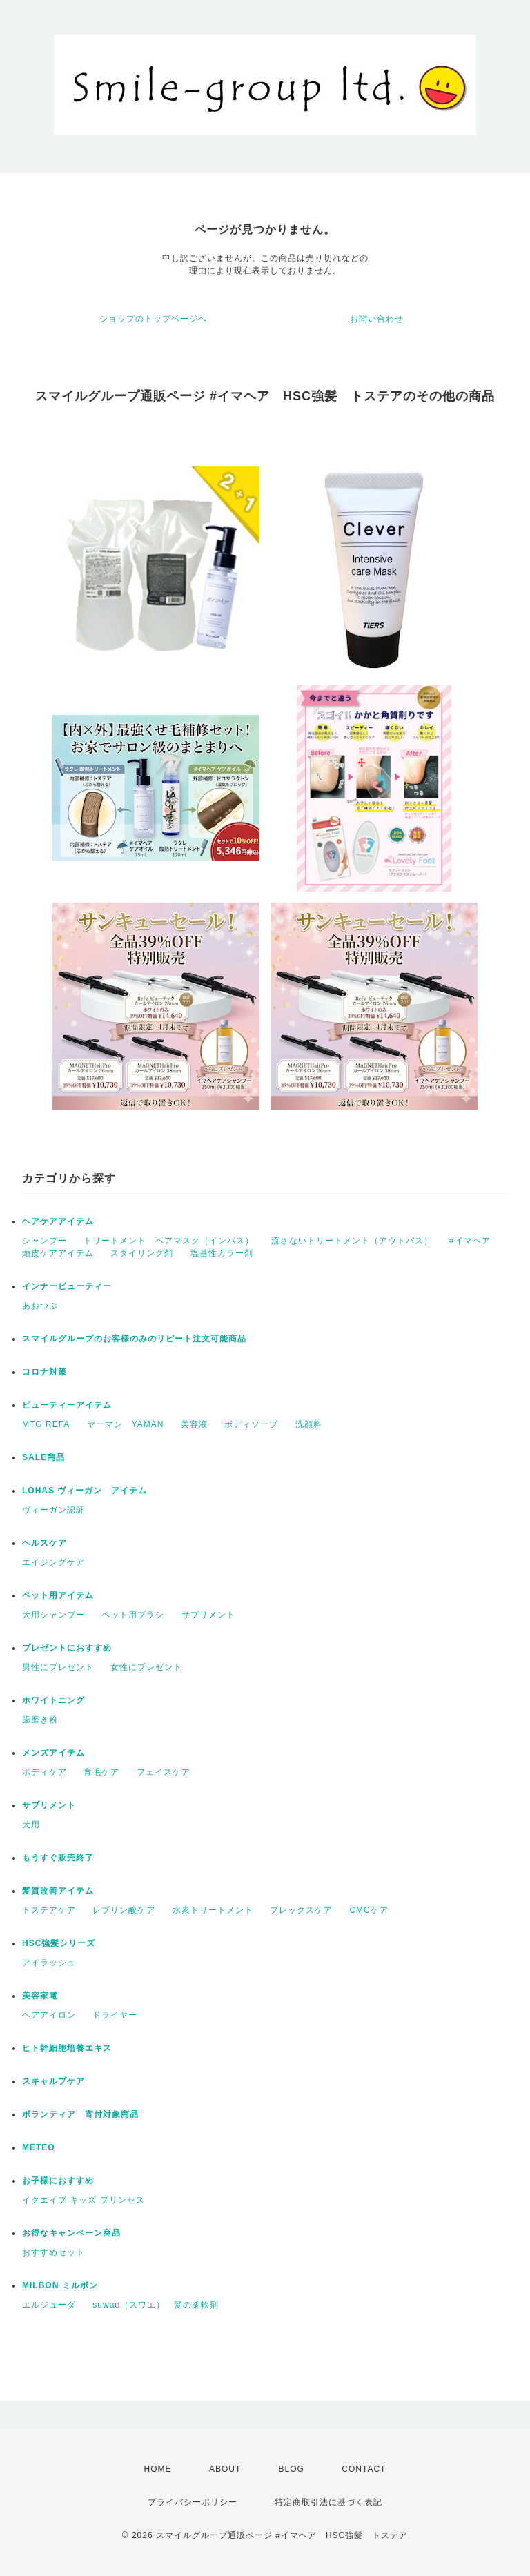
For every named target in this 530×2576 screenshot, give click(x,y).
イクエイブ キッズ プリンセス (83, 2200)
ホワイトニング (53, 1700)
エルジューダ (49, 2305)
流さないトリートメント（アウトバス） (352, 1241)
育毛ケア (101, 1772)
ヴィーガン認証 (53, 1510)
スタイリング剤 (141, 1253)
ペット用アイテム (58, 1595)
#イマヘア (470, 1241)
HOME (158, 2469)
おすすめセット (53, 2252)
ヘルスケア (44, 1543)
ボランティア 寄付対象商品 (80, 2114)
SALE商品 (43, 1457)
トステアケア (49, 1910)
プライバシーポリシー (192, 2502)
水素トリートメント (213, 1910)
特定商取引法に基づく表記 (328, 2502)
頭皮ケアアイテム (58, 1253)
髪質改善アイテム (58, 1891)
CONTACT (364, 2469)
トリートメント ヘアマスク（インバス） (169, 1241)
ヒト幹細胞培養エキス (67, 2048)
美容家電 (40, 1995)
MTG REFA (46, 1424)
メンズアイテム (53, 1753)
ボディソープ (251, 1424)
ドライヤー (114, 2015)
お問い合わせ (377, 319)
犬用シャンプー (53, 1615)
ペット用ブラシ (132, 1615)
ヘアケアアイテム (58, 1221)
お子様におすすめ (58, 2180)
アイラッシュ (49, 1962)
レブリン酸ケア (123, 1910)
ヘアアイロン (49, 2015)
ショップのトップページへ (153, 319)
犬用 (31, 1824)
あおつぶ (40, 1305)
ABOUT (225, 2469)
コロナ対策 (44, 1372)
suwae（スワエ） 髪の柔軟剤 (155, 2305)
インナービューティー (67, 1286)
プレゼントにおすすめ (67, 1648)
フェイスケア (163, 1772)
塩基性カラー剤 (221, 1253)
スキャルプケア (53, 2081)
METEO (38, 2147)
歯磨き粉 (40, 1719)
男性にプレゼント (58, 1667)
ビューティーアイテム (67, 1405)
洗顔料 (308, 1424)
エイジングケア (53, 1562)
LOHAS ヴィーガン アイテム (84, 1490)
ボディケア (44, 1772)
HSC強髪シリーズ (58, 1943)
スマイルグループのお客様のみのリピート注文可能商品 (134, 1339)
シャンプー (44, 1241)
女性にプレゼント (146, 1667)
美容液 (194, 1424)
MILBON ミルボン (60, 2285)
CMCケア (368, 1910)
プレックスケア (301, 1910)
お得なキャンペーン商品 (71, 2233)
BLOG (291, 2469)
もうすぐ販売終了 (58, 1857)
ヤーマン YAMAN (125, 1424)
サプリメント (208, 1615)
